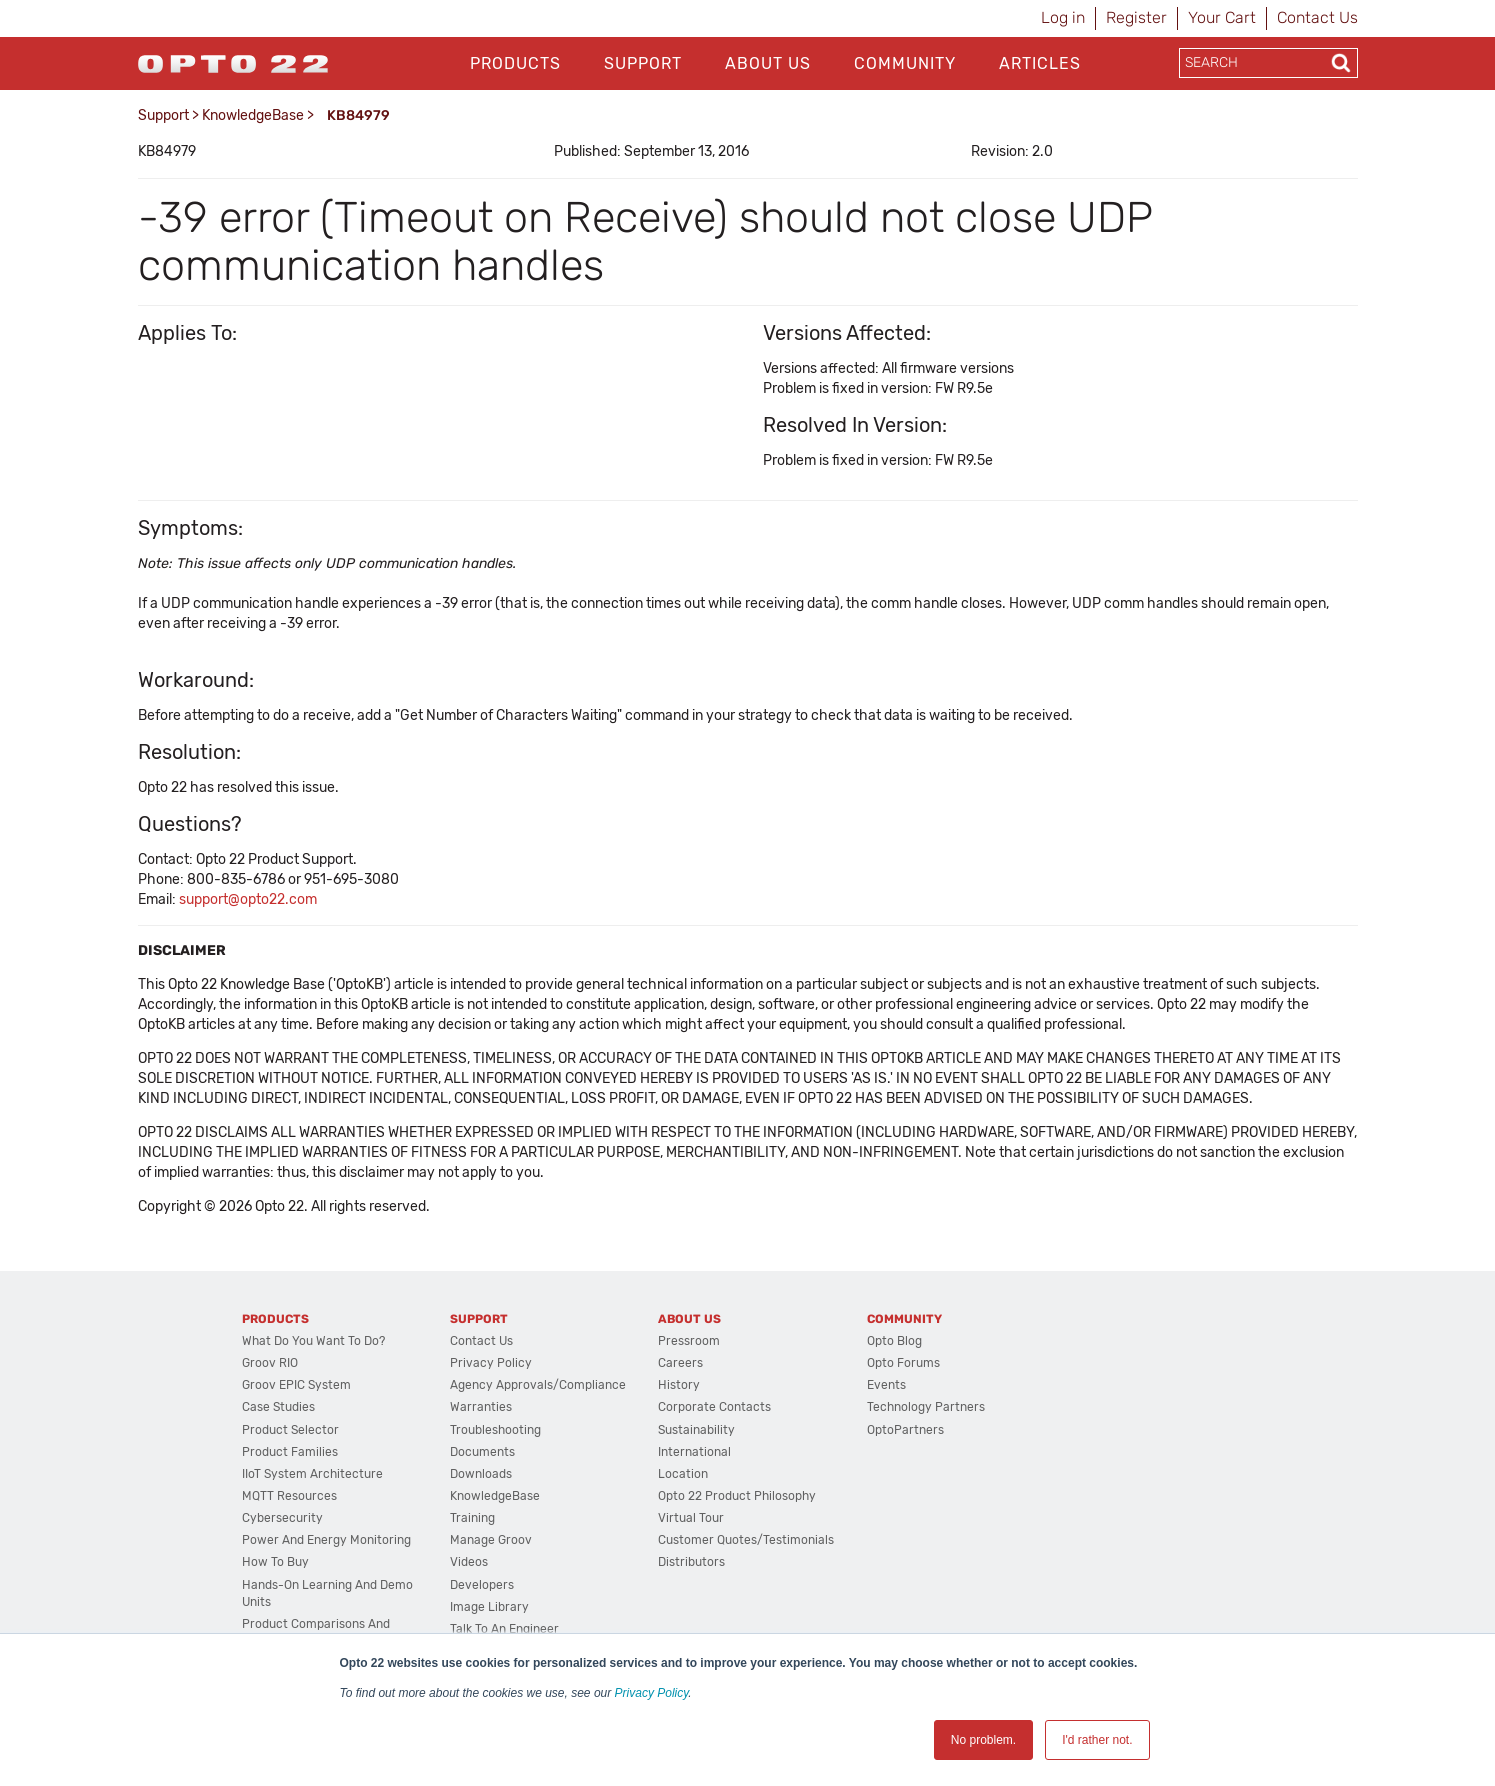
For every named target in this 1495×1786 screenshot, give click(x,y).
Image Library (489, 1607)
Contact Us (1317, 17)
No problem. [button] (983, 1740)
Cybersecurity (282, 1518)
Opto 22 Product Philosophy (737, 1496)
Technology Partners (926, 1407)
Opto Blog (894, 1341)
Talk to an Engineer (504, 1629)
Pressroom (689, 1341)
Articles (1040, 63)
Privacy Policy (652, 1693)
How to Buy (275, 1562)
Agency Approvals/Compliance (538, 1385)
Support (643, 63)
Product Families (290, 1452)
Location (683, 1474)
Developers (482, 1585)
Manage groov (491, 1540)
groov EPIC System (296, 1385)
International (694, 1452)
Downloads (481, 1474)
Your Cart (1222, 17)
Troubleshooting (495, 1430)
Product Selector (290, 1430)
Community (905, 63)
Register (1136, 17)
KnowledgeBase (253, 115)
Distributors (691, 1562)
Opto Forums (903, 1363)
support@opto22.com (248, 899)
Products (515, 63)
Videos (469, 1562)
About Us (768, 63)
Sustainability (696, 1430)
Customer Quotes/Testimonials (746, 1540)
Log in (1063, 17)
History (679, 1385)
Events (886, 1385)
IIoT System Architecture (312, 1474)
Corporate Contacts (714, 1407)
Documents (482, 1452)
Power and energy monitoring (326, 1540)
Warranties (481, 1407)
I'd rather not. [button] (1097, 1740)
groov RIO (270, 1363)
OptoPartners (905, 1430)
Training (472, 1518)
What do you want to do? (313, 1341)
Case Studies (278, 1407)
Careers (680, 1363)
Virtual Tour (691, 1518)
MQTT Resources (289, 1496)
